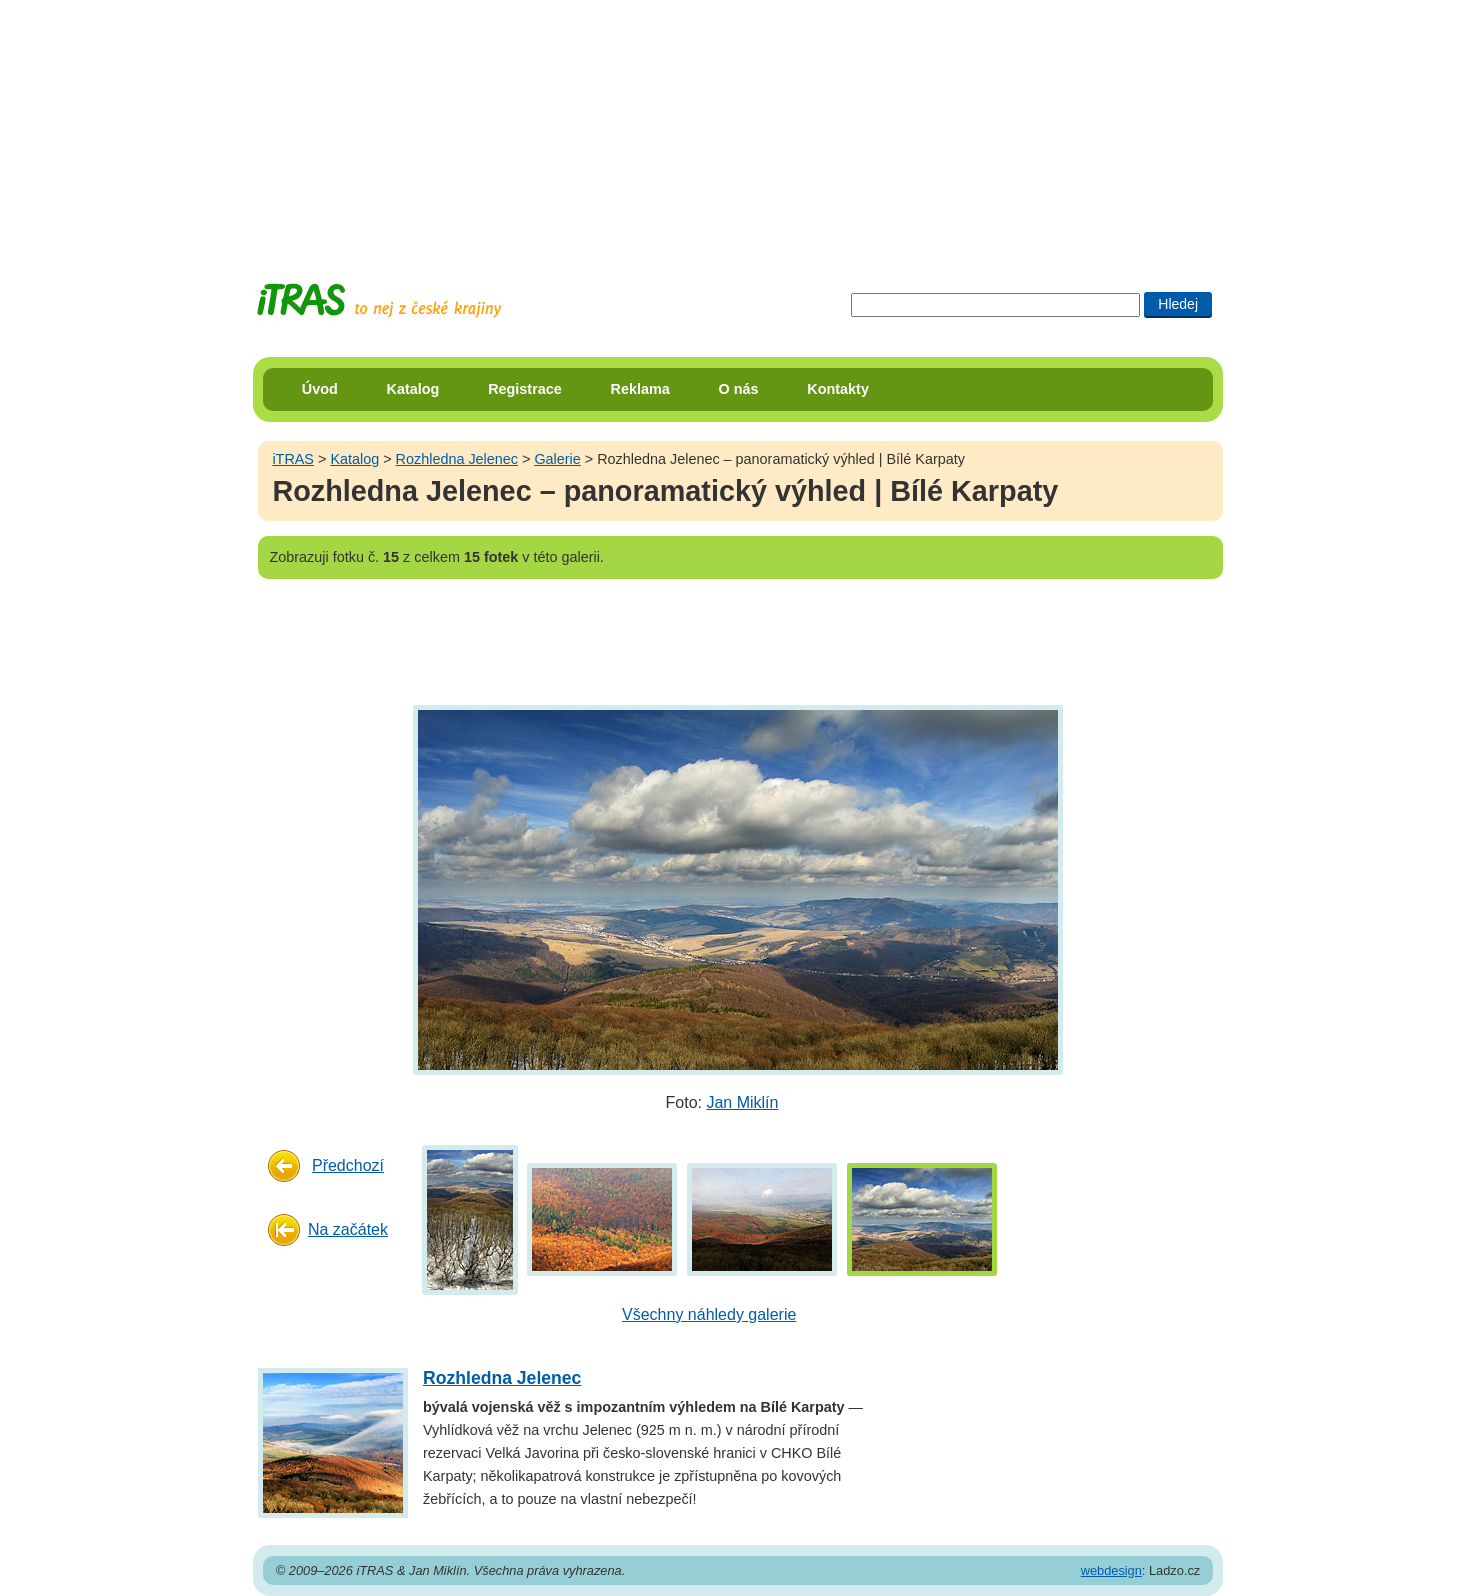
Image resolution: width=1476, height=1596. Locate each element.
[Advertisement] (738, 125)
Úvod (320, 389)
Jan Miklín (742, 1102)
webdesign (1111, 1570)
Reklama (640, 389)
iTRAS (293, 459)
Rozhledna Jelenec (457, 459)
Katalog (413, 389)
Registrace (525, 389)
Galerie (557, 459)
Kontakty (838, 389)
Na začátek (348, 1229)
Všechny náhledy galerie (709, 1314)
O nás (739, 389)
